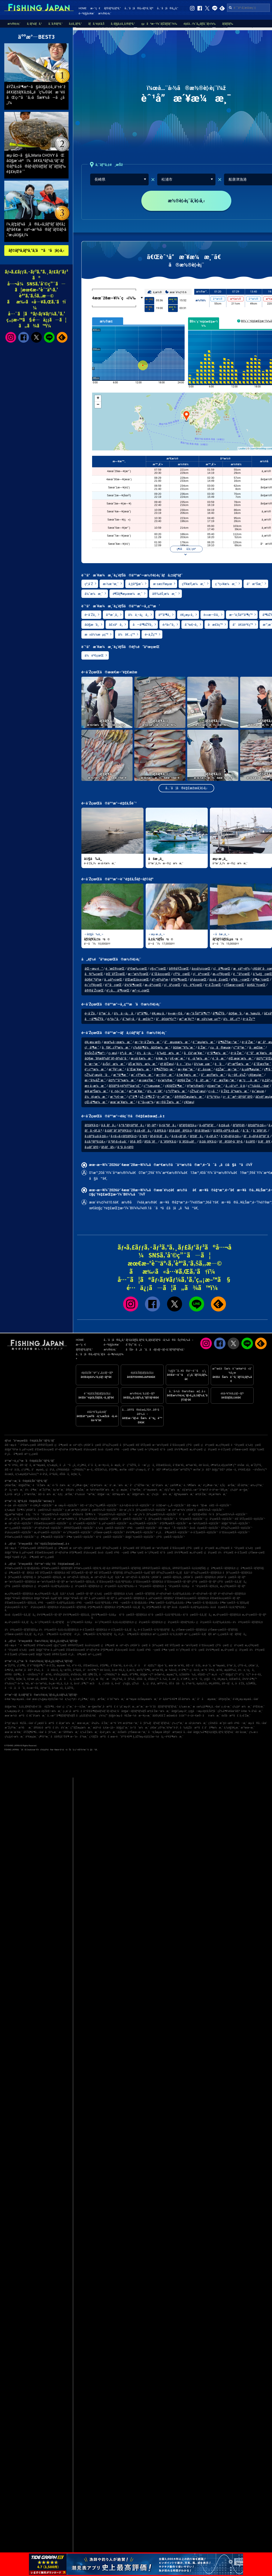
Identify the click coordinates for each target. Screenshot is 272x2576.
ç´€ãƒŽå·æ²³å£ (99, 1736)
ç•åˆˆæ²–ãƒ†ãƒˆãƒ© (238, 1097)
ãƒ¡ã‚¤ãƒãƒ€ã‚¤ (180, 1131)
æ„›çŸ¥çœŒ (221, 974)
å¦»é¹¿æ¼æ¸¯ (108, 1732)
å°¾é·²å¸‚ (191, 1683)
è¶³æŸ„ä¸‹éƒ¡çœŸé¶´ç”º (223, 1465)
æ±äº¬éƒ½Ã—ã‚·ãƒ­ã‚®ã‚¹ (136, 1577)
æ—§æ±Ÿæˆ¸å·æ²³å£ (101, 1706)
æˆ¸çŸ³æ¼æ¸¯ (142, 1075)
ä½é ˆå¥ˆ (155, 1091)
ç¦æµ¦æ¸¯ (123, 1489)
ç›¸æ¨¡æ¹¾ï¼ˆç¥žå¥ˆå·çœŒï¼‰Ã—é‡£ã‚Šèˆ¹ (91, 1509)
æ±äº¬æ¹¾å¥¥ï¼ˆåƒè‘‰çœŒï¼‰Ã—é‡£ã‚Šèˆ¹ (82, 1518)
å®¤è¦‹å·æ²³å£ (44, 1727)
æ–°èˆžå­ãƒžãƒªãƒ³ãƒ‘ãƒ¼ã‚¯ (162, 1706)
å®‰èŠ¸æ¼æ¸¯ (164, 594)
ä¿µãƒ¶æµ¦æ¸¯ (251, 1069)
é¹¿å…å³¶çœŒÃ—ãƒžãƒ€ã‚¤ (135, 1634)
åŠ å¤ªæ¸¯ (243, 1485)
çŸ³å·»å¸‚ (242, 1665)
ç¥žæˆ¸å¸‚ (253, 1665)
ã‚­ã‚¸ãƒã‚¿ (108, 1125)
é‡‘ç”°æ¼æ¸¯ (172, 1489)
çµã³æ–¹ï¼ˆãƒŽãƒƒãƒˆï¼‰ (159, 23)
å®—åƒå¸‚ (26, 1465)
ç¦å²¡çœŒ (172, 985)
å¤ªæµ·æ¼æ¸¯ (121, 1494)
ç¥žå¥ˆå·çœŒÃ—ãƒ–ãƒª (231, 1577)
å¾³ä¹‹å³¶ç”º (249, 1678)
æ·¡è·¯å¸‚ (207, 1665)
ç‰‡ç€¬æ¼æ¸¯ (14, 1736)
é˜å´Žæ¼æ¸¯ (42, 1485)
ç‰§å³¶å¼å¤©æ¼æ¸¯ (151, 1047)
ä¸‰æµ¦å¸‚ (52, 1465)
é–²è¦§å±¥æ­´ (86, 13)
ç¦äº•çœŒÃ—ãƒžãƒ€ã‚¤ (85, 1586)
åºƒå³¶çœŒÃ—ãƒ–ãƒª (158, 1607)
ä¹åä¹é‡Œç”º (146, 1665)
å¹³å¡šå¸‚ (53, 1474)
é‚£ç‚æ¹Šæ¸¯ (66, 1494)
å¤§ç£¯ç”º (231, 1674)
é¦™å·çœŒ (113, 985)
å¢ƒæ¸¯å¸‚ (76, 1474)
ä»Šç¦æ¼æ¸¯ (114, 1064)
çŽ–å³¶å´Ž (147, 1097)
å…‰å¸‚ (164, 1678)
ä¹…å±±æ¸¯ (205, 1069)
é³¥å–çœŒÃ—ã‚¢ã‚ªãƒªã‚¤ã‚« (94, 1602)
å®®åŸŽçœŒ (179, 969)
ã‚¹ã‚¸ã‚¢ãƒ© (125, 1147)
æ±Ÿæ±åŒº (127, 1469)
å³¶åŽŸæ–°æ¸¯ (228, 1042)
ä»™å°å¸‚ (197, 1678)
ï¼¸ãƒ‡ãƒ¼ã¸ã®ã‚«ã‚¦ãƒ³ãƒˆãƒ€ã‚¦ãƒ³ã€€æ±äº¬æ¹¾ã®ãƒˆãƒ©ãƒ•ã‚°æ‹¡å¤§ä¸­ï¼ (36, 229)
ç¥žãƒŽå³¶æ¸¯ (174, 1086)
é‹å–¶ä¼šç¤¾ (113, 1354)
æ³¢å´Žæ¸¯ (201, 1494)
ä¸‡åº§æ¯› (136, 584)
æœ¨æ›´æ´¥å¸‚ (177, 1665)
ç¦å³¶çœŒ (221, 969)
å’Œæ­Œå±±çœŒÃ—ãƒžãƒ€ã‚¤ (192, 1598)
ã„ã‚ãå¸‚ (63, 1678)
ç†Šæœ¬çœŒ (234, 985)
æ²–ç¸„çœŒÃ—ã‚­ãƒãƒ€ (198, 1634)
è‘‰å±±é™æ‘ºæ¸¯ (85, 1494)
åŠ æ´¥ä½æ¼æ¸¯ (142, 1064)
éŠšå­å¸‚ (65, 1474)
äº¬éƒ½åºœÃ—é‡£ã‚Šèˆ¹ (48, 1527)
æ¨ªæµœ (131, 1699)
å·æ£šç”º (215, 625)
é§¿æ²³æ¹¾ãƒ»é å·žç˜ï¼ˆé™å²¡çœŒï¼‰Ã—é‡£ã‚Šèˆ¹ (38, 1514)
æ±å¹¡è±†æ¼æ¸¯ (196, 1723)
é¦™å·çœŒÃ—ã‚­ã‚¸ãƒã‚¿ (197, 1614)
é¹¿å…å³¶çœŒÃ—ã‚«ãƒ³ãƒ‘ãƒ (56, 1634)
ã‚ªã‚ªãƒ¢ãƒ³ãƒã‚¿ (131, 1125)
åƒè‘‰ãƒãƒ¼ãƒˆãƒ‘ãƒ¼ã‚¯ (155, 1723)
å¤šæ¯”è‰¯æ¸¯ (184, 1047)
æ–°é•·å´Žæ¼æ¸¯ (148, 1042)
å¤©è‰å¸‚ (47, 1678)
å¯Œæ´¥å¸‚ (179, 1465)
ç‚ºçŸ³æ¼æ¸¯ (176, 1091)
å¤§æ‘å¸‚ (92, 625)
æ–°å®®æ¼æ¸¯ (69, 1732)
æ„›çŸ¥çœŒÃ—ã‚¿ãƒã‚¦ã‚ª (50, 1593)
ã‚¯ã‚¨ (246, 1131)
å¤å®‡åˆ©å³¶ (60, 1736)
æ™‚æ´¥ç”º (186, 1019)
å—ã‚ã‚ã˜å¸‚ (15, 1687)
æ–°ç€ (95, 8)
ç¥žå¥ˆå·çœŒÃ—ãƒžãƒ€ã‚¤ (199, 1577)
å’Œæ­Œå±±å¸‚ (164, 1465)
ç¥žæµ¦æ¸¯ (256, 1075)
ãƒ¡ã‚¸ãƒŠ (136, 1141)
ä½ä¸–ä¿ (145, 1053)
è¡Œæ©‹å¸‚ (235, 1678)
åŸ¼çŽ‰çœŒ (110, 1444)
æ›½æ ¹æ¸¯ (111, 584)
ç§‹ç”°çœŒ (158, 969)
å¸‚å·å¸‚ (68, 1683)
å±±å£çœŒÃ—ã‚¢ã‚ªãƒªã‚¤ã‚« (228, 1607)
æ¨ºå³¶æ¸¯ (120, 1075)
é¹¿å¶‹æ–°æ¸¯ (211, 1485)
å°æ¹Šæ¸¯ (255, 584)
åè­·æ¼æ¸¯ (212, 1715)
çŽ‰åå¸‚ (138, 1683)
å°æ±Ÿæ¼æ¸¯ (213, 1075)
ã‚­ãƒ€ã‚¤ (160, 1131)
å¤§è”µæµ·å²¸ (179, 1711)
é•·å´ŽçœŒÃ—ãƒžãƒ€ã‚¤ (93, 1629)
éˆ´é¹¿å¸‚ (90, 1678)
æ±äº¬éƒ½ (241, 969)
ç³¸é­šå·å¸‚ (108, 1683)
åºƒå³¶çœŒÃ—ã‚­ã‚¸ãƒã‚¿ (131, 1607)
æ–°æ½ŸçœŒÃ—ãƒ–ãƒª (51, 1581)
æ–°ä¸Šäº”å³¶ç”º (241, 615)
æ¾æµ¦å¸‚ (253, 1013)
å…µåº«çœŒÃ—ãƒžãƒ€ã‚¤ (130, 1598)
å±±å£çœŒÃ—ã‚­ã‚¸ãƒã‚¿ (20, 1614)
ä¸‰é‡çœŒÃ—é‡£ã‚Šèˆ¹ (111, 1527)
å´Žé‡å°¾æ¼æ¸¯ (235, 1091)
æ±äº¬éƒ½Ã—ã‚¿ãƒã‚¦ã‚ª (106, 1577)
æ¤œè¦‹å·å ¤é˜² (176, 1715)
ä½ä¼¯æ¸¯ (62, 1727)
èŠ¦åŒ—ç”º (204, 1674)
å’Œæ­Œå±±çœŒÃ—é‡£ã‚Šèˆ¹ (51, 1523)
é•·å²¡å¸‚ (44, 1474)
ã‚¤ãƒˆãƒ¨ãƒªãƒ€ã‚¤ (118, 1131)
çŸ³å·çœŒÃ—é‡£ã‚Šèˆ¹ (170, 1536)
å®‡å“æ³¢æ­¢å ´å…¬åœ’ (177, 1732)
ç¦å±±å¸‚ (195, 1669)
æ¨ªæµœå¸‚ (39, 1465)
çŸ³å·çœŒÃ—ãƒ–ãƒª (204, 1581)
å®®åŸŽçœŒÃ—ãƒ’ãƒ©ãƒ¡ (126, 1568)
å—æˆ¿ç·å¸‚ (146, 1465)
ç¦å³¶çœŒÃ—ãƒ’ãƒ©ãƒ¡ (250, 1568)
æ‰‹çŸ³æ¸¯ (257, 1485)
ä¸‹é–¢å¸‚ (128, 1665)
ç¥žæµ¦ (189, 1102)
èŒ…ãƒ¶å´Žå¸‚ (90, 1674)
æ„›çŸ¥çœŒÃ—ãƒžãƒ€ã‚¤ (19, 1593)
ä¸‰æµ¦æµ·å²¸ (13, 1711)
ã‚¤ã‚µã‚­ (224, 1125)
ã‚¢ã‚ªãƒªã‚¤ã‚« (95, 1141)
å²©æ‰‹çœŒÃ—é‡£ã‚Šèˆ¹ (20, 1536)
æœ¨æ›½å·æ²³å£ (16, 1715)
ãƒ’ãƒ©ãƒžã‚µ (187, 1125)
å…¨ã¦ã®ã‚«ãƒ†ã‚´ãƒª (138, 8)
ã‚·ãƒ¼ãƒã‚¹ (34, 23)
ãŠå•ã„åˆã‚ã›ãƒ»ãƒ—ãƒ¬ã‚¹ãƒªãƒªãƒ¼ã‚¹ (155, 1349)
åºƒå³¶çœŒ (179, 979)
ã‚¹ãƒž (143, 1136)
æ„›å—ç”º (218, 1674)
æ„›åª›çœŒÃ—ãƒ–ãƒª (254, 1614)
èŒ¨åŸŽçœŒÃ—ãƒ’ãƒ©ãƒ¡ (108, 1572)
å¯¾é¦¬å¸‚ (191, 625)
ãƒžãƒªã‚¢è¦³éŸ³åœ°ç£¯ (125, 1086)
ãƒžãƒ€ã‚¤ (91, 1125)
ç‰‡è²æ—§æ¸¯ (239, 1489)
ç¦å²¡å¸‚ (50, 1469)
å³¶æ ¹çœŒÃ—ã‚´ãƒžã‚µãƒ (235, 1602)
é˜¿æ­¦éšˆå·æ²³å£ (46, 1723)
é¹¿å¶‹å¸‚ (82, 1465)
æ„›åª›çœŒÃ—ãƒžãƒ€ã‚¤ (227, 1614)
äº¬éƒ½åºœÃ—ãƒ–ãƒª (205, 1593)
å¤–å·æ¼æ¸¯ (47, 1494)
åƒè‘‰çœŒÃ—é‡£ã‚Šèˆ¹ (160, 1518)
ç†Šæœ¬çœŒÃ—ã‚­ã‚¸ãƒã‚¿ (21, 1634)
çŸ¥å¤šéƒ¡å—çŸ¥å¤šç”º (71, 1469)
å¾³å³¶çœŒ (133, 985)
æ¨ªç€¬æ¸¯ (118, 1097)
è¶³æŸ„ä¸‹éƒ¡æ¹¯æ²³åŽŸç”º (177, 1469)
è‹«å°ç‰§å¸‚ (123, 1683)
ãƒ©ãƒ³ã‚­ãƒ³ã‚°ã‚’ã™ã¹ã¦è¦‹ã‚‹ (36, 250)
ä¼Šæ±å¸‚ (243, 1465)
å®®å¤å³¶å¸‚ (13, 1674)
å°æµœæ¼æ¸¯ (177, 1042)
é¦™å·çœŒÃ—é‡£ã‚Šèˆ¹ (110, 1536)
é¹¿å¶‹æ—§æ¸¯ (81, 1485)
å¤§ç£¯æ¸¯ (122, 1727)
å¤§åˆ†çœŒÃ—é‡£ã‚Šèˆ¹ (140, 1536)
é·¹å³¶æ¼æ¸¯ (217, 1053)
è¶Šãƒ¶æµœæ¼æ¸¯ (127, 594)
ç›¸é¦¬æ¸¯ (226, 1706)
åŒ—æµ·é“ (94, 969)
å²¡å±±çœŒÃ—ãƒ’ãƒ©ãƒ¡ (73, 1607)
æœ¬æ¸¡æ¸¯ (83, 1723)
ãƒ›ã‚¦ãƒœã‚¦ (202, 1131)
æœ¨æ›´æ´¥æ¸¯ (13, 1732)
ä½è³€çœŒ (94, 655)
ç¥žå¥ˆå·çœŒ (92, 1444)
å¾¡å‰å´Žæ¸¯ (100, 1723)
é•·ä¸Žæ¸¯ (237, 1053)
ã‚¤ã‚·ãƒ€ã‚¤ (207, 1141)
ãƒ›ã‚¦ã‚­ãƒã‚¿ (159, 1136)
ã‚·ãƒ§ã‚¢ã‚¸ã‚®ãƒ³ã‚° (123, 23)
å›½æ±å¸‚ (58, 1687)
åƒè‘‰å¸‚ (130, 1678)
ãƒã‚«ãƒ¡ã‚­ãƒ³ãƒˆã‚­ (257, 1136)
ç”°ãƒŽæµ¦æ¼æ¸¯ (81, 1727)
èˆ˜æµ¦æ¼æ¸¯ (204, 1042)
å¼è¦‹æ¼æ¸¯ (96, 1097)
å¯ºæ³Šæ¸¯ (136, 1489)
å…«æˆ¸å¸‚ (174, 1678)
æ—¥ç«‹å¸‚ (104, 1465)
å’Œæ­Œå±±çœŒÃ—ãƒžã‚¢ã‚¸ (21, 1602)
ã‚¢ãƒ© (250, 1141)
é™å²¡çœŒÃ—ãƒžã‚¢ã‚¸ (205, 1586)
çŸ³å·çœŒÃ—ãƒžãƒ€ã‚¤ (19, 1586)
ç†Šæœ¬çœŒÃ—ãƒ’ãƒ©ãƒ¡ (223, 1629)
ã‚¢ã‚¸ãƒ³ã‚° (75, 23)
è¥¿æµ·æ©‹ (93, 1042)
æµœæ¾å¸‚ (64, 1665)
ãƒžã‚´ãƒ (151, 1141)
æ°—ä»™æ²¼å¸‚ (39, 1683)
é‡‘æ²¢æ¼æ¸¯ (99, 1485)
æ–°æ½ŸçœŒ (138, 974)
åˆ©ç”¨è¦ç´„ (134, 1344)
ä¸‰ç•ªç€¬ (71, 1699)
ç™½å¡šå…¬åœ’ (258, 1086)
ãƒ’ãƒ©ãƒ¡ (239, 1125)
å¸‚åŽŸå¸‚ (69, 1687)
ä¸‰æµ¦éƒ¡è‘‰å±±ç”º (27, 1474)
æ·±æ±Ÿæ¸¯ (147, 1080)
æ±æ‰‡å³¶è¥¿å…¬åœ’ (206, 1706)
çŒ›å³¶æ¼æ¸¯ (96, 1102)
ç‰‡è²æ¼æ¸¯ (242, 1706)
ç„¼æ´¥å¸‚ (78, 1678)
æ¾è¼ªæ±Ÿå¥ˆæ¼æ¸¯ (100, 1489)
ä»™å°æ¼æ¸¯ (139, 1727)
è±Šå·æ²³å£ (229, 1715)
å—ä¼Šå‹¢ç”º (31, 1674)
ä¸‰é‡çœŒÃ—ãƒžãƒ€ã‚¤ (109, 1593)
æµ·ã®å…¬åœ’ (257, 1723)
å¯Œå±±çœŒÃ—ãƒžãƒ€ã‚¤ (148, 1581)
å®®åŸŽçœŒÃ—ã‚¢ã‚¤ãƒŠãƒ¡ (189, 1568)
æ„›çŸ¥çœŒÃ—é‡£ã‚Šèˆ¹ (143, 1523)
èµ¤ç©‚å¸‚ (202, 1683)
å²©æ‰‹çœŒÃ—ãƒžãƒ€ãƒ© (57, 1568)
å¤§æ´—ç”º (146, 1674)
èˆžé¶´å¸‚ (186, 1678)
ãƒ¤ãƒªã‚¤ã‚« (257, 1125)
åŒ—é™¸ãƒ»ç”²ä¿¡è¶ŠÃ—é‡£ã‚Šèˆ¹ (99, 1505)
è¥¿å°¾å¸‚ (117, 1678)
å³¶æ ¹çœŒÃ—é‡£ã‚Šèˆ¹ (81, 1536)
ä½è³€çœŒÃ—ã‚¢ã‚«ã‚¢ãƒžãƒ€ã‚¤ (59, 1629)
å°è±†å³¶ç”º (91, 1669)
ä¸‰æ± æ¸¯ (185, 1706)
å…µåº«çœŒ (113, 979)
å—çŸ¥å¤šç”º (108, 1674)
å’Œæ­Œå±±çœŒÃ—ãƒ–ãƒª (225, 1598)
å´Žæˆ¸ (203, 1047)
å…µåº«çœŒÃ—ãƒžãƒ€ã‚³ (160, 1598)
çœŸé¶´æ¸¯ (176, 1485)
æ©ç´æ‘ (103, 1678)
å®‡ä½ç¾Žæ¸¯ (75, 1489)
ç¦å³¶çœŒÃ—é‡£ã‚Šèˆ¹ (51, 1536)
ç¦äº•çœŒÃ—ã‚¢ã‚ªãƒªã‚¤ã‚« (117, 1586)
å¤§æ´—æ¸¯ (104, 1494)
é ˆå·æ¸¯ (219, 1058)
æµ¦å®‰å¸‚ (230, 1669)
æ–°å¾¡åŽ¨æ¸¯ (95, 1080)
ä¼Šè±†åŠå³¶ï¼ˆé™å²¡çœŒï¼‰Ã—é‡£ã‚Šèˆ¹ (100, 1514)
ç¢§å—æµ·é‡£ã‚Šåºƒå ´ (202, 1711)
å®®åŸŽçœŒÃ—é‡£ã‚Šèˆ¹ (79, 1527)
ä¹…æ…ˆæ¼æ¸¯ (119, 1485)
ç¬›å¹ (213, 1091)
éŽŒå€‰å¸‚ (101, 1469)
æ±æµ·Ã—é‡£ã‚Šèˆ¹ (67, 1505)
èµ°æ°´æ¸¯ (59, 1489)
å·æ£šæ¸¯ (257, 1047)
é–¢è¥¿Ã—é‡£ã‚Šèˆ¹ (42, 1505)
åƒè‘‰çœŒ (94, 974)
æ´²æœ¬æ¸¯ (248, 1727)
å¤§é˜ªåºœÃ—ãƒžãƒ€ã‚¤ (19, 1598)
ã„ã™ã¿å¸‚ (68, 1465)
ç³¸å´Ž (89, 584)
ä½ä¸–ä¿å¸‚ (138, 615)
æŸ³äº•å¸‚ (162, 1683)
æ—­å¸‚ (90, 1469)
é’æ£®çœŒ (115, 969)
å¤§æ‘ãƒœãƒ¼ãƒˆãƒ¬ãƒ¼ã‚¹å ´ (106, 1058)
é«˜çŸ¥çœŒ (93, 985)
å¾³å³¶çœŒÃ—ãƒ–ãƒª (49, 1614)
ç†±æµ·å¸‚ (141, 1469)
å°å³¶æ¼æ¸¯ (214, 1727)
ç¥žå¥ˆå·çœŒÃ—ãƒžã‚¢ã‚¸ (167, 1577)
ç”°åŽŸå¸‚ (10, 1678)
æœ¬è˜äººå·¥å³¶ (121, 1736)
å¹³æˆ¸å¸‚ (112, 615)
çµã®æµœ (220, 1047)
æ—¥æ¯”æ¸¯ (186, 1069)
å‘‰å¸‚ (37, 1669)
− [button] (98, 405)
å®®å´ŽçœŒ (94, 990)
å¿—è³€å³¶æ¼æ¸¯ (172, 1736)
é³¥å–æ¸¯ (240, 1723)
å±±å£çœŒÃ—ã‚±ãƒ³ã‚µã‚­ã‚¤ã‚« (190, 1607)
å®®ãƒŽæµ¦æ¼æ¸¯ (189, 1097)
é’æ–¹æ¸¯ (92, 1064)
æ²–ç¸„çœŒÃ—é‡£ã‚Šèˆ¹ (19, 1527)
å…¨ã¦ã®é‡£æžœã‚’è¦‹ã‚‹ (186, 788)
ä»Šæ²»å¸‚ (159, 1674)
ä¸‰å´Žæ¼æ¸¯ (89, 1732)
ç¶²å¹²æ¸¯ (44, 1736)
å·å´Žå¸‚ (240, 1683)
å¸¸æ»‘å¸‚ (131, 1669)
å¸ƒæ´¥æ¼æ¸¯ (187, 1075)
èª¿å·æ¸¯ (127, 1053)
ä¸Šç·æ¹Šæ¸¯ (228, 1485)
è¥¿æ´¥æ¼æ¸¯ (218, 1494)
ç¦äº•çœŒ (201, 974)
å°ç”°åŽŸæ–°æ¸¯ (140, 1485)
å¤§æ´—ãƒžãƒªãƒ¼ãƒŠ (133, 1711)
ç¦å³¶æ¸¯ (92, 1047)
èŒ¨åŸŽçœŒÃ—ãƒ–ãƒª (79, 1572)
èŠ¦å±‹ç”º (153, 1678)
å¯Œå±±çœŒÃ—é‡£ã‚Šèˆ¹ (234, 1532)
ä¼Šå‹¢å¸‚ (76, 1674)
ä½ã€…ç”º (126, 634)
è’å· (220, 1064)
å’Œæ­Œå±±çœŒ (137, 979)
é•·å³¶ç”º (183, 1669)
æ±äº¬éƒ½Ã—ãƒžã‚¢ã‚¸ (76, 1577)
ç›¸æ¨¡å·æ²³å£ (72, 1711)
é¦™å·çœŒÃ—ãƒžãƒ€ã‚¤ (133, 1614)
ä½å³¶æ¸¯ (31, 1489)
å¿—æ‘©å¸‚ (66, 1669)
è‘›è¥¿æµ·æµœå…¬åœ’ (246, 1699)
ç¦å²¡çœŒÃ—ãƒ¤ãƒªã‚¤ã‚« (179, 1622)
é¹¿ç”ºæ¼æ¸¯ (95, 1069)
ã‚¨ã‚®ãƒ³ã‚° (55, 23)
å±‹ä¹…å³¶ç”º (81, 1683)
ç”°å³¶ (133, 1097)
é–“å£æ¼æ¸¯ (62, 1485)
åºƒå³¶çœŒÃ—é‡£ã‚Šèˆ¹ (174, 1523)
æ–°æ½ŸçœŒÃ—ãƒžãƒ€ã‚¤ (20, 1581)
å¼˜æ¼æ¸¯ (94, 594)
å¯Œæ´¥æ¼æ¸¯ (139, 1069)
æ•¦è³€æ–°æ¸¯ (131, 1723)
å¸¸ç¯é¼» (183, 1064)
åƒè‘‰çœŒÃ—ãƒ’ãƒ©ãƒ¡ (19, 1577)
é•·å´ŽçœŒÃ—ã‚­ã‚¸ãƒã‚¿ (122, 1629)
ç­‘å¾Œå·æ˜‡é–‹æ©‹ (220, 1723)
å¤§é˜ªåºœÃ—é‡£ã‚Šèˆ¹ (235, 1523)
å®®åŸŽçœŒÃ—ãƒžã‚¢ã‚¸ (156, 1568)
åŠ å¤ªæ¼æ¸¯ (187, 1699)
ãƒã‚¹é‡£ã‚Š (96, 23)
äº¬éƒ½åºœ (160, 979)
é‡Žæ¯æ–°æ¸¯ (227, 1069)
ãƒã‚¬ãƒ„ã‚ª (93, 1131)
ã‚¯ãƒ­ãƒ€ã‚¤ (168, 1141)
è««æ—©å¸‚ (211, 615)
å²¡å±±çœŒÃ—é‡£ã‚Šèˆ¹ (19, 1532)
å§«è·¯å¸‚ (162, 1665)
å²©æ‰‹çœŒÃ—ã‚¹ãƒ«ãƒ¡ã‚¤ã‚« (22, 1568)
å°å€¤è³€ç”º (243, 625)
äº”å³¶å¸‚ (164, 615)
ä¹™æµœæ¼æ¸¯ (153, 1489)
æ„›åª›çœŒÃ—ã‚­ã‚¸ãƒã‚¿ (19, 1622)
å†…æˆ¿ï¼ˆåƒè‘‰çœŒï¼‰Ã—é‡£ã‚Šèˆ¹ (28, 1518)
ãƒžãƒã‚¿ (196, 1136)
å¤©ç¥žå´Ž (159, 1715)
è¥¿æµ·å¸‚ (187, 615)
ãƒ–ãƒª (151, 1125)
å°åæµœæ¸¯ (207, 1699)
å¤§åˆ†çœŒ (256, 985)
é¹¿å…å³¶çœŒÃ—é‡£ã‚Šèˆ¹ (172, 1532)
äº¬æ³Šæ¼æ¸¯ (239, 1064)
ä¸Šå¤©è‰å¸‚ (188, 1674)
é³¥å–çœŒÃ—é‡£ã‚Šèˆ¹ (142, 1527)
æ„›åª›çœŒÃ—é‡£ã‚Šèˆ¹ (48, 1532)
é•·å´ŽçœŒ (213, 985)
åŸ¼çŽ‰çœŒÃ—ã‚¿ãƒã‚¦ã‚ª (173, 1572)
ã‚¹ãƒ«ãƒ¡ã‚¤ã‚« (231, 1136)
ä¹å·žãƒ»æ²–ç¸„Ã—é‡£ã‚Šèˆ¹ (169, 1505)
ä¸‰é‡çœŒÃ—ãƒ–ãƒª (80, 1593)
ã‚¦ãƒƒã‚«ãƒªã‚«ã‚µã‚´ (226, 1131)
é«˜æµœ (258, 1091)
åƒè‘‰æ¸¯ (51, 1732)
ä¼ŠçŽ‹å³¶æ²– (95, 1053)
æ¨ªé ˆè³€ (116, 1723)
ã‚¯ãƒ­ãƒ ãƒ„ (260, 1131)
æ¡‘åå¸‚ (95, 1683)
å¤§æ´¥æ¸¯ (11, 1706)
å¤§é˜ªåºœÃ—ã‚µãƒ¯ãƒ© (48, 1598)
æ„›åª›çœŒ (153, 985)
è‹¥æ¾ (161, 1058)
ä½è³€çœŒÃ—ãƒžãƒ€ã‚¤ (248, 1622)
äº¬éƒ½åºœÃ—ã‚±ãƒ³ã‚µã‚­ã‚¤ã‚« (174, 1593)
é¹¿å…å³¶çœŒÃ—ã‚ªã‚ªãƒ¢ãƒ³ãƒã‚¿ (96, 1634)
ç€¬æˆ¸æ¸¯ (177, 1058)
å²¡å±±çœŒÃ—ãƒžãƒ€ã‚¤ (44, 1607)
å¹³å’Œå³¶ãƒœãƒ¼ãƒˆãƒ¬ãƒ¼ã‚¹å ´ (101, 1711)
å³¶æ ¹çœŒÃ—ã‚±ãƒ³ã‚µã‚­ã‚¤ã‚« (167, 1602)
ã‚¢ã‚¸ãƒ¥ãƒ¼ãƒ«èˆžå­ (31, 1706)
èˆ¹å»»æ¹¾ (146, 1102)
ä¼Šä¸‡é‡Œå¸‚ (62, 1674)
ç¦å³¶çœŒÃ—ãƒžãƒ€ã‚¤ (221, 1568)
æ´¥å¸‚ (219, 1669)
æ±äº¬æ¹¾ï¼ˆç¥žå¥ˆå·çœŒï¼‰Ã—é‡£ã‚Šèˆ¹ (196, 1509)
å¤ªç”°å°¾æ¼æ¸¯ (122, 1080)
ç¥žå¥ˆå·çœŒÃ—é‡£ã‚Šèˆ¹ (127, 1518)
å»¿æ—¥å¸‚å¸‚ (56, 1683)
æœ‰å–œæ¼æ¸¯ (118, 1042)
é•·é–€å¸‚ (257, 1674)
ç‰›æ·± (253, 1732)
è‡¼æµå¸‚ (33, 1678)
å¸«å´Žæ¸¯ (244, 1715)
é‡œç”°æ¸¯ (215, 1086)
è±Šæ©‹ (122, 1732)
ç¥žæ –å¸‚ (231, 1469)
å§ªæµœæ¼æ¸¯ (184, 1494)
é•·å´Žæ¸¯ (248, 1042)
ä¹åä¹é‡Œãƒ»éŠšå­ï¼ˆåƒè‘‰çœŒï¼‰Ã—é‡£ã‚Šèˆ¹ (213, 1514)
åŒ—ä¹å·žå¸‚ (12, 1469)
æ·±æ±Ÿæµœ (162, 584)
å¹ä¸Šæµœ (155, 1732)
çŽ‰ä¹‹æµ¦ (198, 1091)
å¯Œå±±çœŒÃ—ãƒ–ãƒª (177, 1581)
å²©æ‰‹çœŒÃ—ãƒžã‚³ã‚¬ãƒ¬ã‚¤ (92, 1568)
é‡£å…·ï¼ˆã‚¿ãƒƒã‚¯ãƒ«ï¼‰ (200, 23)
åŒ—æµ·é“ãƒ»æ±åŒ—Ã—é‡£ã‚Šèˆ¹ (209, 1505)
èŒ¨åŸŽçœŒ (115, 974)
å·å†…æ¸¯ (203, 1080)
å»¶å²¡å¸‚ (9, 1669)
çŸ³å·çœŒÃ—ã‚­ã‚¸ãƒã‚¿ (232, 1581)
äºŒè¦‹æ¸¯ (259, 1706)
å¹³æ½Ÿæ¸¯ (30, 1494)
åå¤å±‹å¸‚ (50, 1669)
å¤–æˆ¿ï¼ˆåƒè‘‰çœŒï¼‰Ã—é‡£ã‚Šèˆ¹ (143, 1509)
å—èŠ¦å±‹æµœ (31, 1711)
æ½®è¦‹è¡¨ (104, 13)
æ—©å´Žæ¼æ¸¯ (168, 1102)
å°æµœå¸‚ (38, 1469)
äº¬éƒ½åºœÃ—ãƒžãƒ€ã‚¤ (232, 1593)
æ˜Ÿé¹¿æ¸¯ (116, 1069)
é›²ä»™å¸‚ (169, 625)
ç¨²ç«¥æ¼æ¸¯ (226, 584)
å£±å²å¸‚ (116, 625)
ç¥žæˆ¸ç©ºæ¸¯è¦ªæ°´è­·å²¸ (164, 1727)
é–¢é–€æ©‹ (195, 1715)
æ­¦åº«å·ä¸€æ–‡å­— (104, 1727)
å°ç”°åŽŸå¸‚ (130, 1465)
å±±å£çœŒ (218, 979)
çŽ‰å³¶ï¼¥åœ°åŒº (229, 1711)
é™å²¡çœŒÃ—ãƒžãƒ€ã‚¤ (150, 1586)
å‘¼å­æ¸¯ (257, 1711)
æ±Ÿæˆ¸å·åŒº (202, 1469)
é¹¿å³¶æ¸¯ (83, 1699)
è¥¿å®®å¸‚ (215, 1683)
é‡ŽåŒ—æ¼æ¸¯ (51, 1711)
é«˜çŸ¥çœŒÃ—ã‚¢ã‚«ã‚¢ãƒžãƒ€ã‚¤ (114, 1622)
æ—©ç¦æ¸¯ (165, 1075)
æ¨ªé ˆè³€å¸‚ (12, 1465)
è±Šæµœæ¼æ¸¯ (147, 1699)
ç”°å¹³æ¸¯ (239, 1047)
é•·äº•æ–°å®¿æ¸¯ (219, 1489)
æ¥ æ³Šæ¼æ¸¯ (96, 1091)
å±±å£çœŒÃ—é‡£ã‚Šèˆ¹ (205, 1527)
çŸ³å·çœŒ (181, 974)
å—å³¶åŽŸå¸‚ (143, 625)
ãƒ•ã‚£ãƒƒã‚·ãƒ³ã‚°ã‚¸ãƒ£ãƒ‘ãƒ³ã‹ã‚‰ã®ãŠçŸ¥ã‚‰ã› (159, 1339)
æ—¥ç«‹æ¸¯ (145, 1715)
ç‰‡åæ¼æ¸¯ (162, 1494)
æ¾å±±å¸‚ (171, 1669)
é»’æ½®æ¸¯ (166, 1080)
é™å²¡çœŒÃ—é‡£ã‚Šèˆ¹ (190, 1518)
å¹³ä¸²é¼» (213, 1097)
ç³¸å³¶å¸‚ (25, 1469)
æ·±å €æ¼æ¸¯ (142, 1058)
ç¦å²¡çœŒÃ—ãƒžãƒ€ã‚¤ (149, 1622)
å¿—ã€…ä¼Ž (237, 1075)
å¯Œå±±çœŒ (160, 974)
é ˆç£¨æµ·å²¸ (124, 1706)
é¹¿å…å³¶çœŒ (118, 990)
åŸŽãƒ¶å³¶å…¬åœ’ (33, 1732)
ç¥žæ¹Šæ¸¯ (11, 1485)
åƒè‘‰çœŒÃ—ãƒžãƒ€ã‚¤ (237, 1572)
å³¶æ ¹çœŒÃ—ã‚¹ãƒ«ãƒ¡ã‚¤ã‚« (202, 1602)
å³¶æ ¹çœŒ (261, 979)
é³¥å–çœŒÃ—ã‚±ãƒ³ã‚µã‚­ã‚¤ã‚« (56, 1602)
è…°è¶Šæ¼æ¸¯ (193, 1485)
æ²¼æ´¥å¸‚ (191, 1465)
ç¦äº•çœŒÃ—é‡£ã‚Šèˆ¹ (83, 1523)
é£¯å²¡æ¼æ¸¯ (160, 1485)
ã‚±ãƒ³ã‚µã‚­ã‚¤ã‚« (96, 1136)
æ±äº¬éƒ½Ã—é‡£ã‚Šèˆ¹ (19, 1523)
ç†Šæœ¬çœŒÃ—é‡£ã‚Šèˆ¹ (109, 1532)
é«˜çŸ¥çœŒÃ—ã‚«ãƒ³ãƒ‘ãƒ (50, 1622)
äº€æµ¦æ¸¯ (31, 1736)
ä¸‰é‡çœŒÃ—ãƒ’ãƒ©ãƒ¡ (140, 1593)
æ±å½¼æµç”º (96, 634)
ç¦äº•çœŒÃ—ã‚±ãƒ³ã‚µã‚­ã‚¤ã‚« (52, 1586)
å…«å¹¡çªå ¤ (235, 1086)
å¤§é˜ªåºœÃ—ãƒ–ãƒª (75, 1598)
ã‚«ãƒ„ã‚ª (212, 1136)
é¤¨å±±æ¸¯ (242, 1732)
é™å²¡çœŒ (241, 974)
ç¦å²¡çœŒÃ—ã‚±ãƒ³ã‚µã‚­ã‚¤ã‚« (214, 1622)
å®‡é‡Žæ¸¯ (225, 1699)
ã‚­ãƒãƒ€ (264, 1141)
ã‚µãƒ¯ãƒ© (92, 1147)
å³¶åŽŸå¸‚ (219, 1013)
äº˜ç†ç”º (245, 1674)
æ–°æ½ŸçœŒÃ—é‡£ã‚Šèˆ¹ (204, 1523)
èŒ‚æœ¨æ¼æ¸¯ (241, 1058)
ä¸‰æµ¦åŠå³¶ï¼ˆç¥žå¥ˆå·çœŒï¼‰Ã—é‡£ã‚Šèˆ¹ (34, 1509)
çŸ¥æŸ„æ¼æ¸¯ (193, 584)
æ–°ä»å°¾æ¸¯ (79, 1736)
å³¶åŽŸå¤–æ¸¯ (164, 1069)
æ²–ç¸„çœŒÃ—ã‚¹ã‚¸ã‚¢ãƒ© (168, 1634)
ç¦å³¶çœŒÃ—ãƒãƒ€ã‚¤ (19, 1572)
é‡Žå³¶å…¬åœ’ (53, 1706)
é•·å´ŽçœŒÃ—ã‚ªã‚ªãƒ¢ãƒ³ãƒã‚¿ (156, 1629)
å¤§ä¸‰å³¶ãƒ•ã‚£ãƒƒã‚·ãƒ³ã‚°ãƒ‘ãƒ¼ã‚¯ (214, 1732)
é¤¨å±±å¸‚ (204, 1465)
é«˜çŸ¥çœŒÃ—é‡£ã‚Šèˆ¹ (78, 1532)
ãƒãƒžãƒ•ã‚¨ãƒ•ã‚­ (231, 1141)
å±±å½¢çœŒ (201, 969)
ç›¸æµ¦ (112, 1053)
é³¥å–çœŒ (240, 979)
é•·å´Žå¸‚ (90, 615)
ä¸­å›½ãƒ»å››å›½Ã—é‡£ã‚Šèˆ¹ (135, 1505)
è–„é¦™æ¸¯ (164, 1097)
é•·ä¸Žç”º (151, 634)
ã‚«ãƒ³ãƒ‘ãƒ (207, 1125)
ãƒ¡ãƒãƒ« (108, 1147)
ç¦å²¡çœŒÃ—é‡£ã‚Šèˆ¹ (219, 1518)
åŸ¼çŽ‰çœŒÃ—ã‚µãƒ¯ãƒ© (139, 1572)
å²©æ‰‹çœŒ (137, 969)
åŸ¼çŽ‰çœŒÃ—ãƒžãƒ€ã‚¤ (206, 1572)
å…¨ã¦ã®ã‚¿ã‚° (167, 8)
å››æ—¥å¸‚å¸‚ (119, 1669)
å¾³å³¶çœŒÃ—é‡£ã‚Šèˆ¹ (140, 1532)
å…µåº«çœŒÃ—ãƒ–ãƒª (101, 1598)
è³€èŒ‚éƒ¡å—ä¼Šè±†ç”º (252, 1469)
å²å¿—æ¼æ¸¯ (14, 1489)
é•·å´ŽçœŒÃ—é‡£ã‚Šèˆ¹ (204, 1532)
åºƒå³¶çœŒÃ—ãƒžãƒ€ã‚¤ (101, 1607)
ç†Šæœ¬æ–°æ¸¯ (137, 1732)
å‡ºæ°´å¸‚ (45, 1687)
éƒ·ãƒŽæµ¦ (167, 1064)
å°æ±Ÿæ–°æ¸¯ (225, 1080)
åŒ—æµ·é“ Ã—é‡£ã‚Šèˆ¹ (173, 1527)
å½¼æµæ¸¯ (203, 1064)
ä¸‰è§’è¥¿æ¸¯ (232, 1727)
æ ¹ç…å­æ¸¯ (249, 1080)
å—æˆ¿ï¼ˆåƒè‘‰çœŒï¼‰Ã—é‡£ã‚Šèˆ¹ (153, 1514)
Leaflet (242, 448)
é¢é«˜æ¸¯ (118, 1091)
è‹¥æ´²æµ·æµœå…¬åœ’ (18, 1699)
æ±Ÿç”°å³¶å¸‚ (144, 1669)
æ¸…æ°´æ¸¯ (138, 1706)
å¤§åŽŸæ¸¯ (25, 1485)
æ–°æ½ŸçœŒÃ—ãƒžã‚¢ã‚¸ (81, 1581)
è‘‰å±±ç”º (11, 1683)
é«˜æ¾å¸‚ (24, 1683)
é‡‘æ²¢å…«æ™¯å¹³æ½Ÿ (195, 1489)
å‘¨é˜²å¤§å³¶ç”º (36, 1665)
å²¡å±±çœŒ (198, 979)
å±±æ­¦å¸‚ (9, 1474)
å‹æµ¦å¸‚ (116, 1465)
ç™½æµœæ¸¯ (153, 1086)
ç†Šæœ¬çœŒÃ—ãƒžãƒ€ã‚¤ (191, 1629)
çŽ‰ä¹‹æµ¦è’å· (98, 1075)
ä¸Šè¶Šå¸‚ (251, 1683)
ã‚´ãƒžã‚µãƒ (188, 1141)
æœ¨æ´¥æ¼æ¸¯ (122, 1102)
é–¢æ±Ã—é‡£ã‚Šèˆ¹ (17, 1505)
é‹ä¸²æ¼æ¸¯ (199, 1058)
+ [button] (98, 398)
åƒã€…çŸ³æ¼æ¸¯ (116, 1047)
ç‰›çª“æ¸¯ (178, 1723)
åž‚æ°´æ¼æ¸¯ (67, 1723)
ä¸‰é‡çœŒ (253, 1444)
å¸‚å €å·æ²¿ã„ (14, 1494)
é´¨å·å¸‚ (92, 1465)
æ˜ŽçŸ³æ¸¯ (45, 1489)
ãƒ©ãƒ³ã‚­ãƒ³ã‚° (112, 8)
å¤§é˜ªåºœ (93, 979)
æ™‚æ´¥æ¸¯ (137, 1091)
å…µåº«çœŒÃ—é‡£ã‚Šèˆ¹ (113, 1523)
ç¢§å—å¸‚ (210, 1678)
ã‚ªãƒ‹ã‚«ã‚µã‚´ (117, 1141)
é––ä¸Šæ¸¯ (81, 1706)
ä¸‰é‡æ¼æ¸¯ (169, 1053)
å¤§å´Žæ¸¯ (185, 1080)
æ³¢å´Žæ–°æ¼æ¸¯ (158, 1711)
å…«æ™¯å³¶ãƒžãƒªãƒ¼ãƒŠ (61, 1715)
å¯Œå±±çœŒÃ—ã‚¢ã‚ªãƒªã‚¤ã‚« (114, 1581)
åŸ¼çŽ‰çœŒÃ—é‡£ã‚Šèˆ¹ (236, 1527)
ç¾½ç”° (103, 1715)
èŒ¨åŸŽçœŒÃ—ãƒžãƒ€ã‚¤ (50, 1572)
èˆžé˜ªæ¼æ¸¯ (116, 1699)
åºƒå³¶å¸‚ (113, 1469)
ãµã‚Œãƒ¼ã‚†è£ (87, 1715)
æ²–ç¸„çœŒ (140, 990)
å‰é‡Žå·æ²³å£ (192, 1727)
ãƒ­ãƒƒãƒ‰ (227, 23)
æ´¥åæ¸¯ (25, 1727)
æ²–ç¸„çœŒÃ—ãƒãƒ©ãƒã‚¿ (230, 1634)
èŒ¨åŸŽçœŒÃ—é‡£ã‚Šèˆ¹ (250, 1518)
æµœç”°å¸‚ (172, 1674)
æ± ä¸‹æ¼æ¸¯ (95, 1086)
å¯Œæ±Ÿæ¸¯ (262, 1064)
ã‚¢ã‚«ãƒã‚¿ (143, 1131)
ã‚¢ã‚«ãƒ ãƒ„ (179, 1136)
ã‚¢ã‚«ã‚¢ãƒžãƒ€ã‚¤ (124, 1136)
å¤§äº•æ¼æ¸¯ (141, 1494)
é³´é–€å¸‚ (77, 1665)
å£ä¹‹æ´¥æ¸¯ (194, 1053)
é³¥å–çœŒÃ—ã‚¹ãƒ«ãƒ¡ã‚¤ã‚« (130, 1602)
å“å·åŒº (154, 1469)
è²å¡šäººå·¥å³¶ (168, 1699)
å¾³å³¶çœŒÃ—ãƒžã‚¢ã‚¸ (76, 1614)
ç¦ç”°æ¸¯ (68, 1706)
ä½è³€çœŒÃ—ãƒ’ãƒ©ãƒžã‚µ (21, 1629)
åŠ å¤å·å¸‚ (177, 1683)
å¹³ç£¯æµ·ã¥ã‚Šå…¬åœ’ (19, 1723)
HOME (83, 8)
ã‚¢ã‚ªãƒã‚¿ (167, 1125)
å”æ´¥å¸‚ (46, 1674)
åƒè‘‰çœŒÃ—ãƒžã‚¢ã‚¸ (48, 1577)
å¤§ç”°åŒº (218, 1469)
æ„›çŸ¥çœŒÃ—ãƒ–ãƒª (232, 1586)
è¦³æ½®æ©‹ (196, 1086)
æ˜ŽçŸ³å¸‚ (256, 1465)
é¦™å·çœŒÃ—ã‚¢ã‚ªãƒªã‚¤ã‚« (165, 1614)
